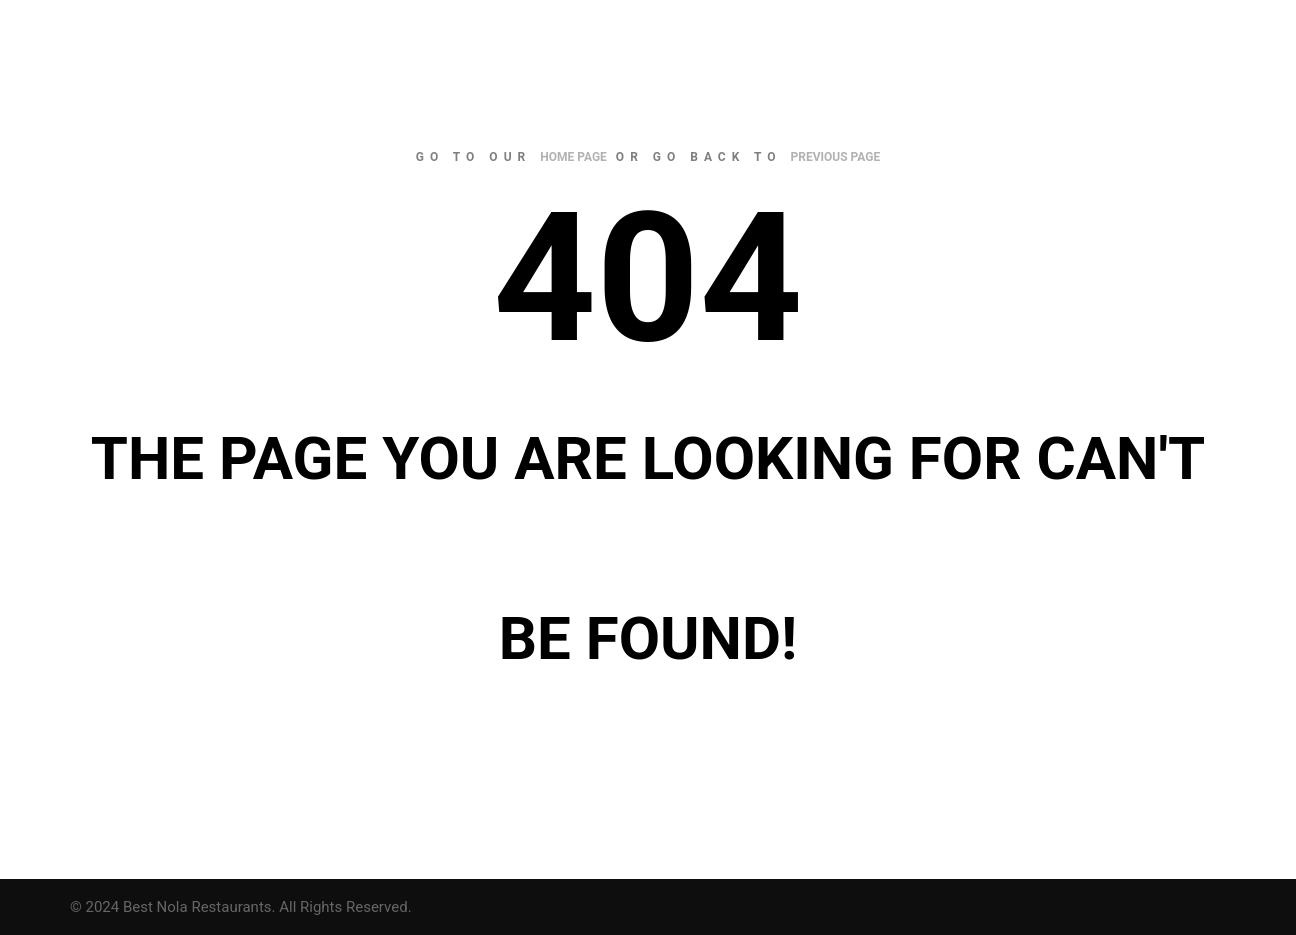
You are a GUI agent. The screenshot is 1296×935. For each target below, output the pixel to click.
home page (573, 157)
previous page (836, 157)
